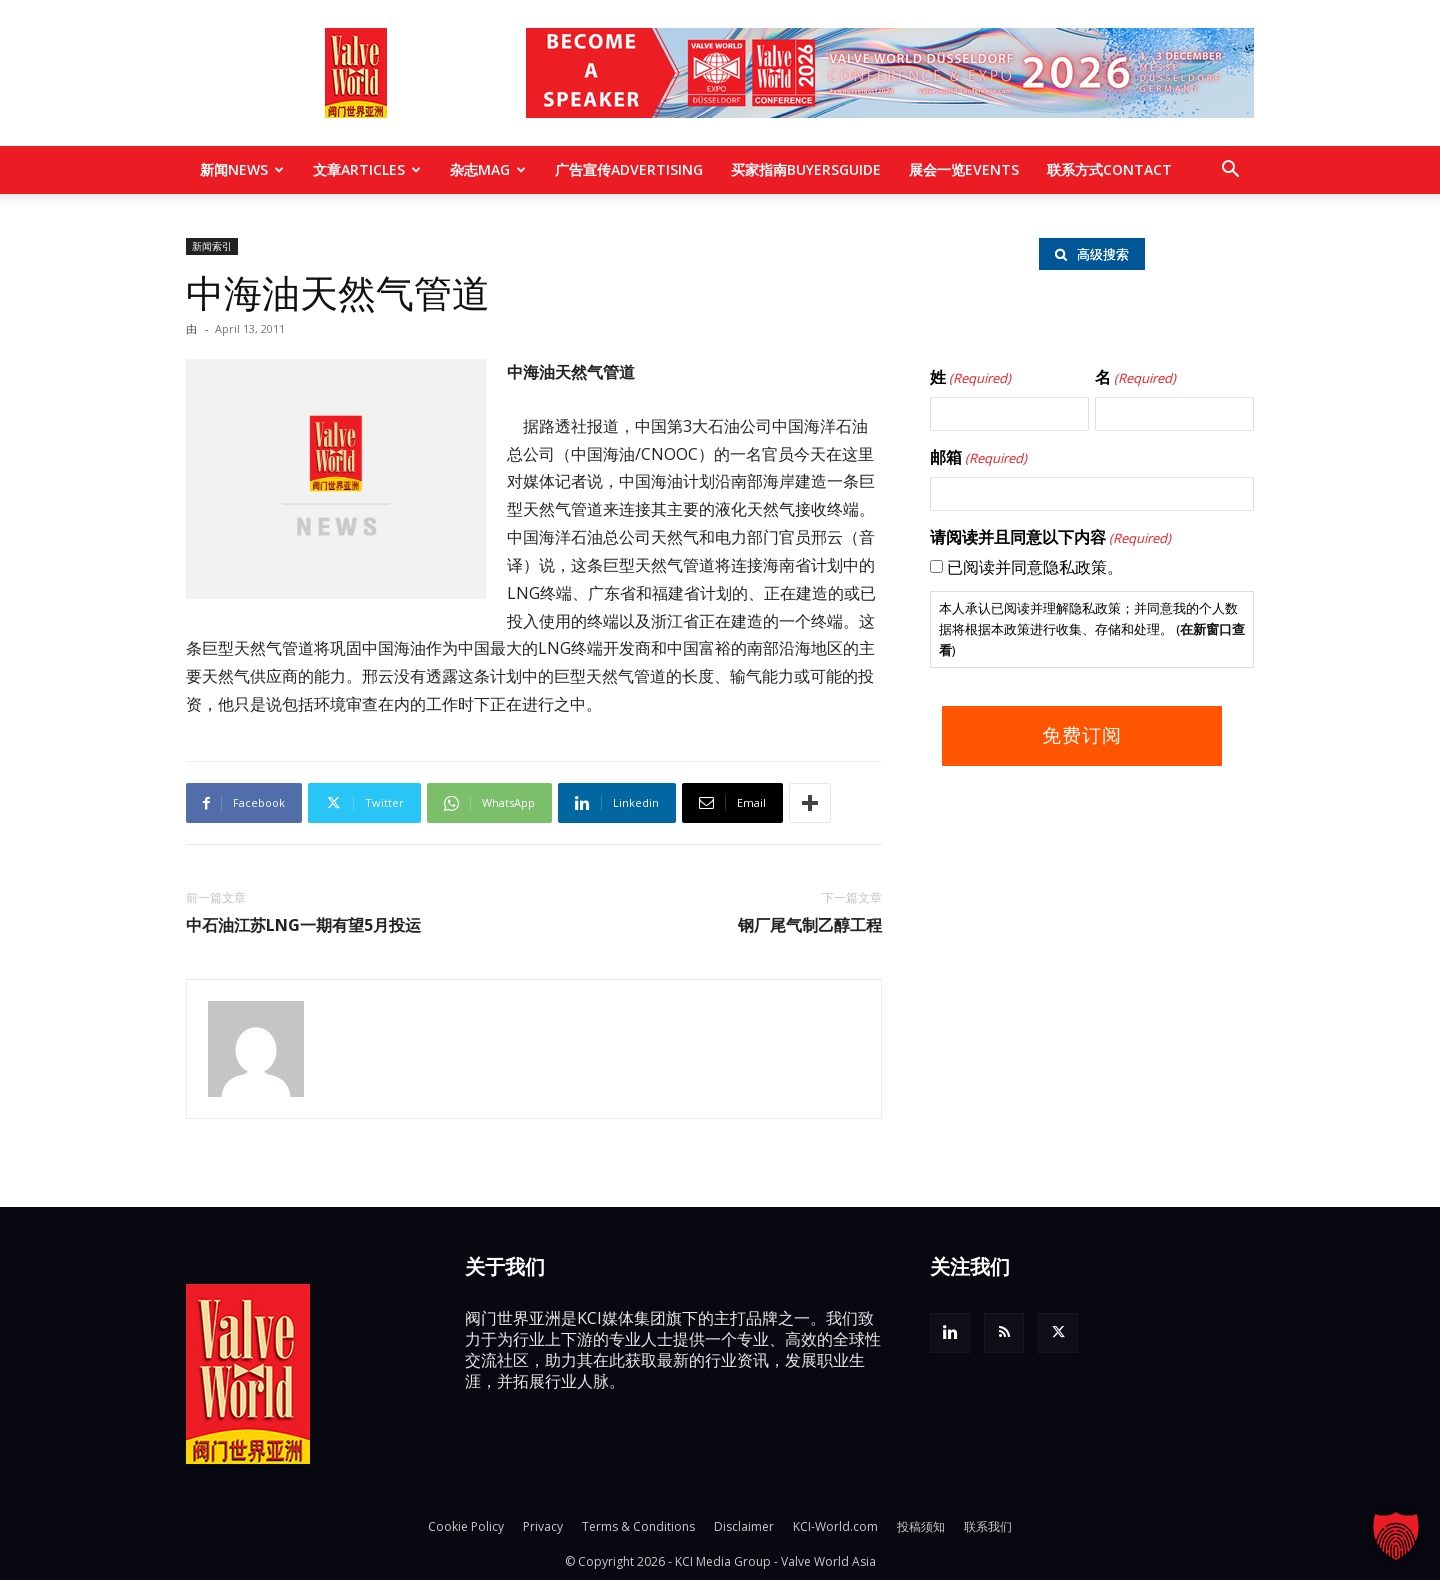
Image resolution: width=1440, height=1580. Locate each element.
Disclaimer (744, 1526)
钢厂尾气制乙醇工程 (810, 925)
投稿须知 (921, 1526)
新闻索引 (212, 246)
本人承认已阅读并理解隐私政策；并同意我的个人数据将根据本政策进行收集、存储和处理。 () (1092, 629)
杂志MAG (488, 169)
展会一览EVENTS (964, 169)
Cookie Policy (466, 1526)
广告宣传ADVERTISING (629, 169)
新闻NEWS (242, 169)
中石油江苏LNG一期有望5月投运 (303, 925)
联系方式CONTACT (1109, 169)
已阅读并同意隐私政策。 (1035, 567)
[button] (1230, 171)
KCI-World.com (835, 1526)
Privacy (543, 1526)
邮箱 (978, 458)
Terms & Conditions (638, 1526)
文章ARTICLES (367, 169)
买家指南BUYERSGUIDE (806, 169)
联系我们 (988, 1526)
